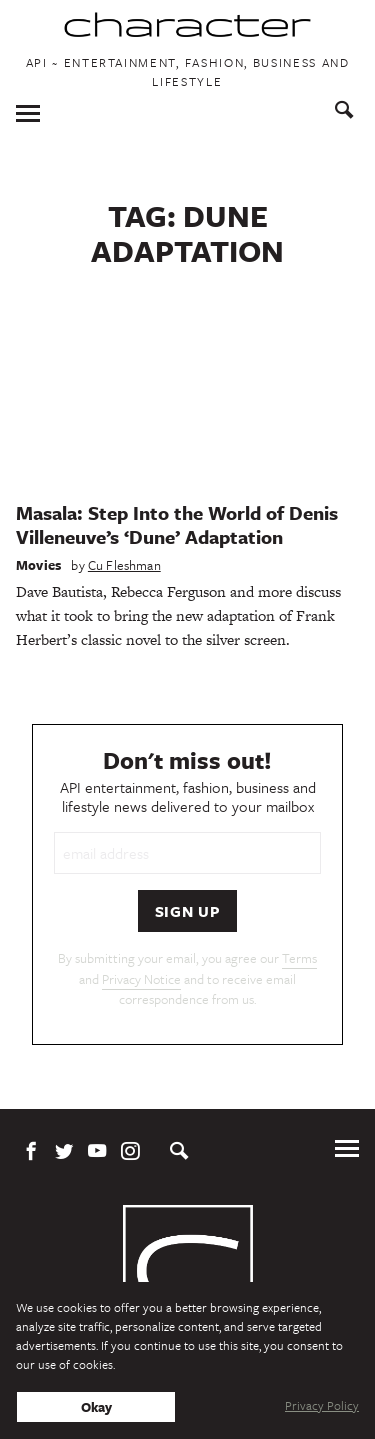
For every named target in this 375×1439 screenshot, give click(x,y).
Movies (38, 565)
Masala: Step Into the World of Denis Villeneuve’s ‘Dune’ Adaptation (177, 524)
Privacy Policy (322, 1405)
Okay (96, 1407)
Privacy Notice (141, 979)
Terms (299, 958)
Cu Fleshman (124, 565)
